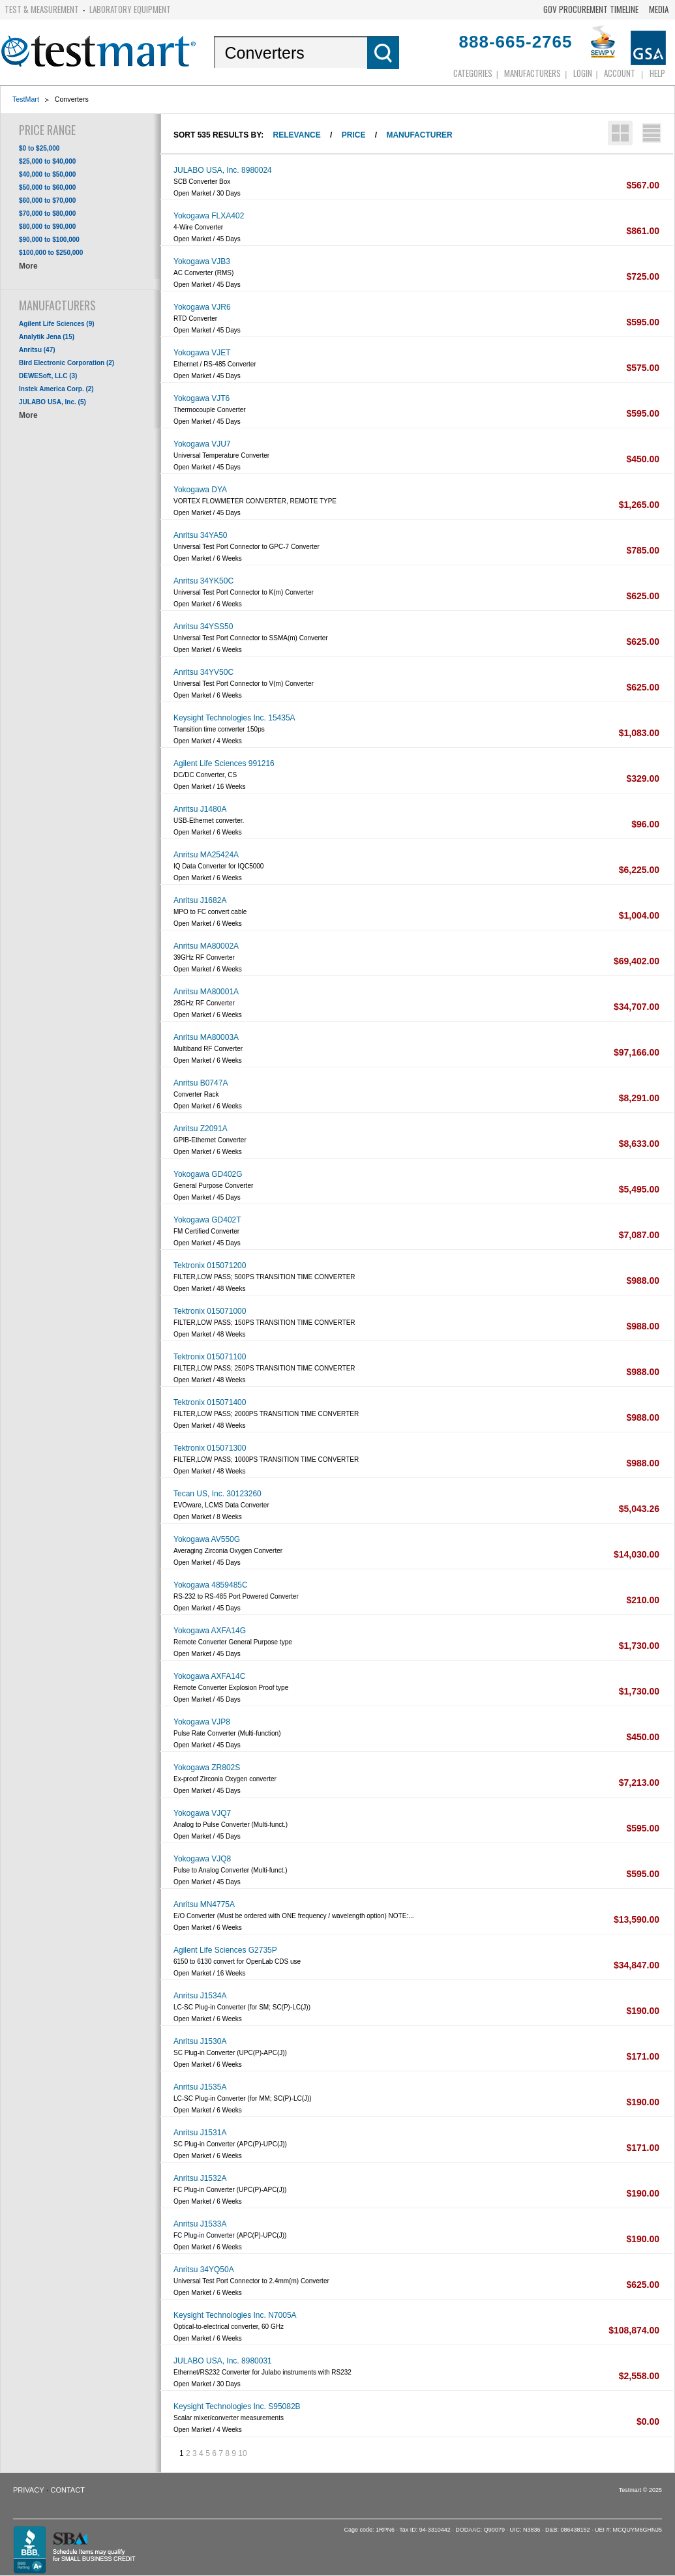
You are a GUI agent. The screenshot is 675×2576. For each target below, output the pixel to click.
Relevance (297, 135)
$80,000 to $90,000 (47, 226)
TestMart (25, 99)
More (28, 266)
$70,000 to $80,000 (47, 213)
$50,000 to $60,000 (47, 187)
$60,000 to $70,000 (47, 200)
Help (657, 73)
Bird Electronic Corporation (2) (66, 362)
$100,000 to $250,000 (51, 252)
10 (242, 2453)
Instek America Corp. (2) (56, 388)
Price (354, 135)
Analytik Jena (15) (46, 336)
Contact (68, 2490)
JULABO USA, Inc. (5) (52, 402)
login (582, 73)
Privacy (28, 2490)
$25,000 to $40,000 (47, 161)
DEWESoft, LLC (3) (48, 375)
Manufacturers (532, 73)
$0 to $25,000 (39, 148)
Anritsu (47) (37, 349)
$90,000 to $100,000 (49, 239)
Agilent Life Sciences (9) (57, 323)
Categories (472, 73)
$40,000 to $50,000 (47, 174)
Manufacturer (419, 135)
